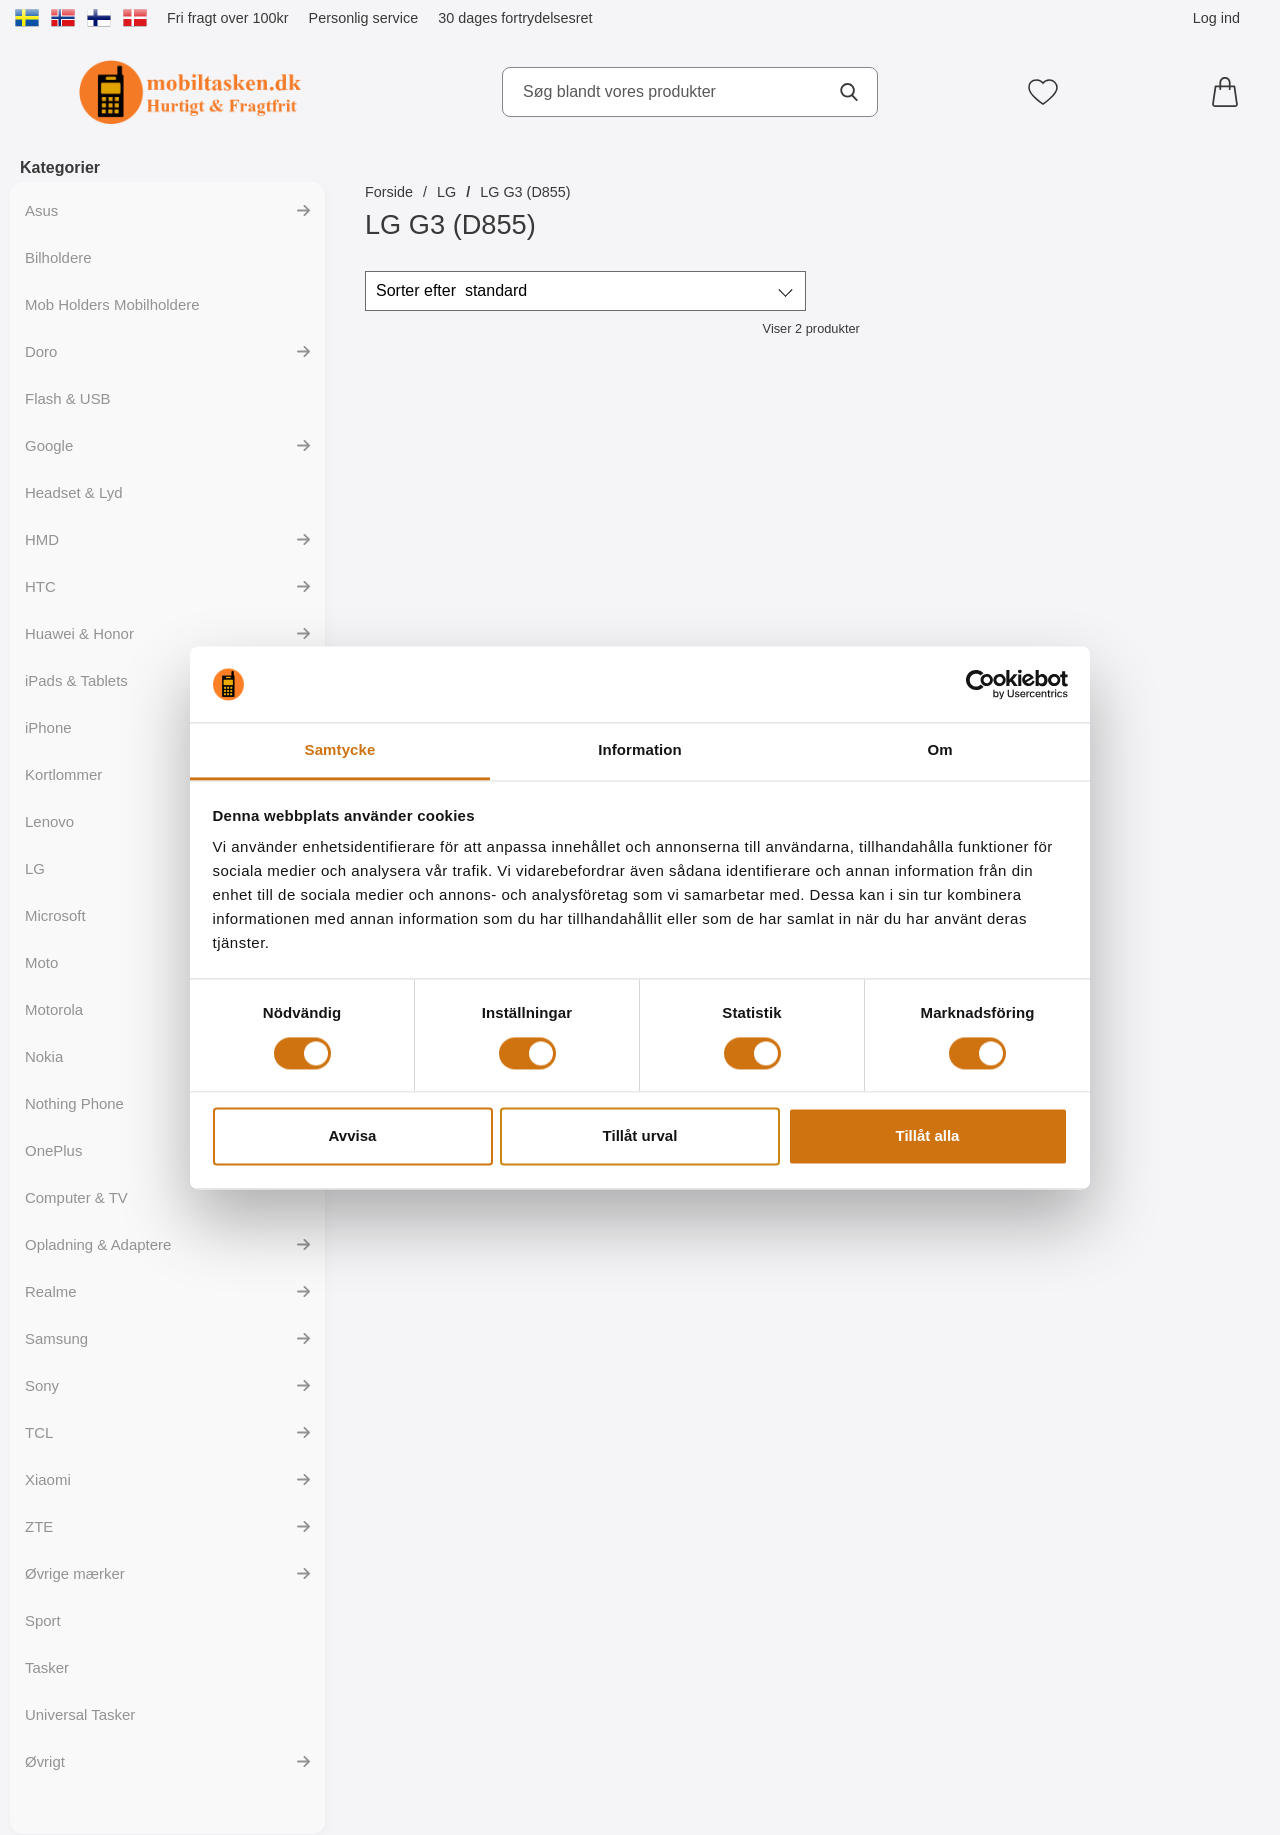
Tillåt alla (928, 1136)
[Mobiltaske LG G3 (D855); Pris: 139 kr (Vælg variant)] (473, 528)
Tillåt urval (640, 1136)
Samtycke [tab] (340, 750)
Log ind (1216, 18)
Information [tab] (640, 750)
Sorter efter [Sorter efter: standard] (451, 291)
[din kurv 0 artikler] (1230, 92)
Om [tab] (939, 750)
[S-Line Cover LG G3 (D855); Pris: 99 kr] (699, 528)
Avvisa (353, 1136)
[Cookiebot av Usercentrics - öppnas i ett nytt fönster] (980, 684)
